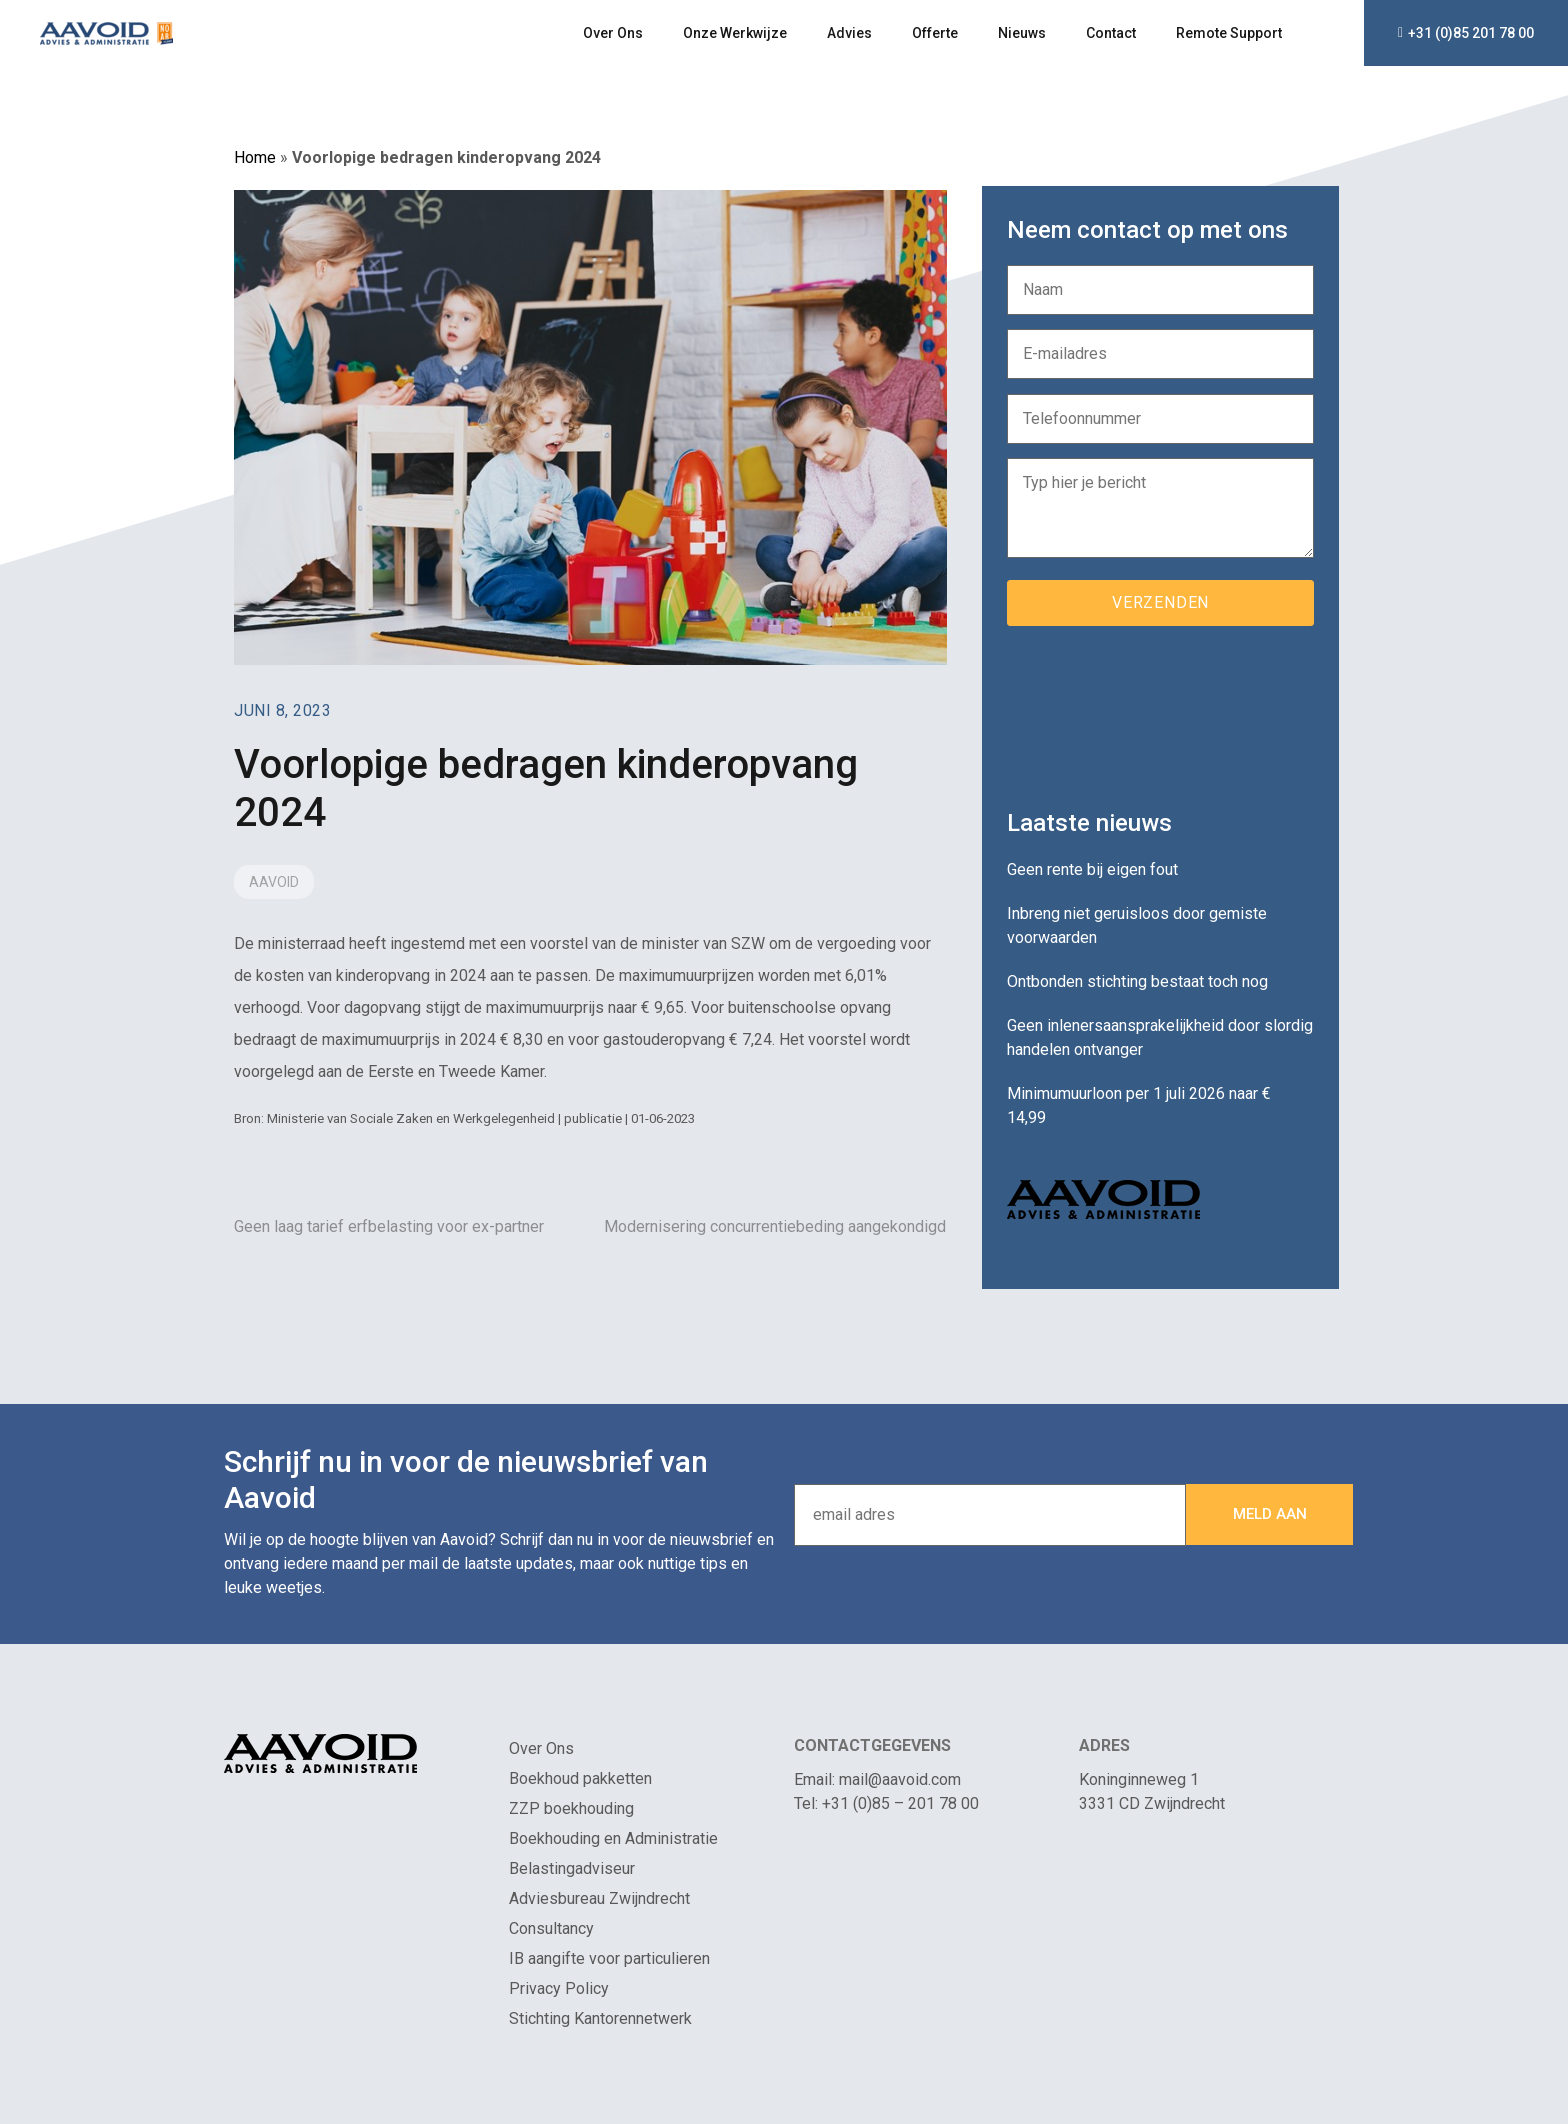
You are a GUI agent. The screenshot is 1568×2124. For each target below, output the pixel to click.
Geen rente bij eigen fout (1092, 869)
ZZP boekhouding (571, 1808)
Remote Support (1229, 33)
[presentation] (1159, 710)
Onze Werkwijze (735, 33)
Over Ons (613, 33)
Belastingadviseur (572, 1868)
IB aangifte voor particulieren (609, 1958)
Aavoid (274, 882)
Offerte (935, 33)
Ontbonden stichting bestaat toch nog (1137, 981)
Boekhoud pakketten (580, 1778)
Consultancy (551, 1928)
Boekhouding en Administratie (613, 1838)
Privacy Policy (559, 1988)
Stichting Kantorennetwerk (600, 2018)
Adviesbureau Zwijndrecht (599, 1898)
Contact (1111, 33)
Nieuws (1022, 33)
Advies (849, 33)
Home (255, 157)
